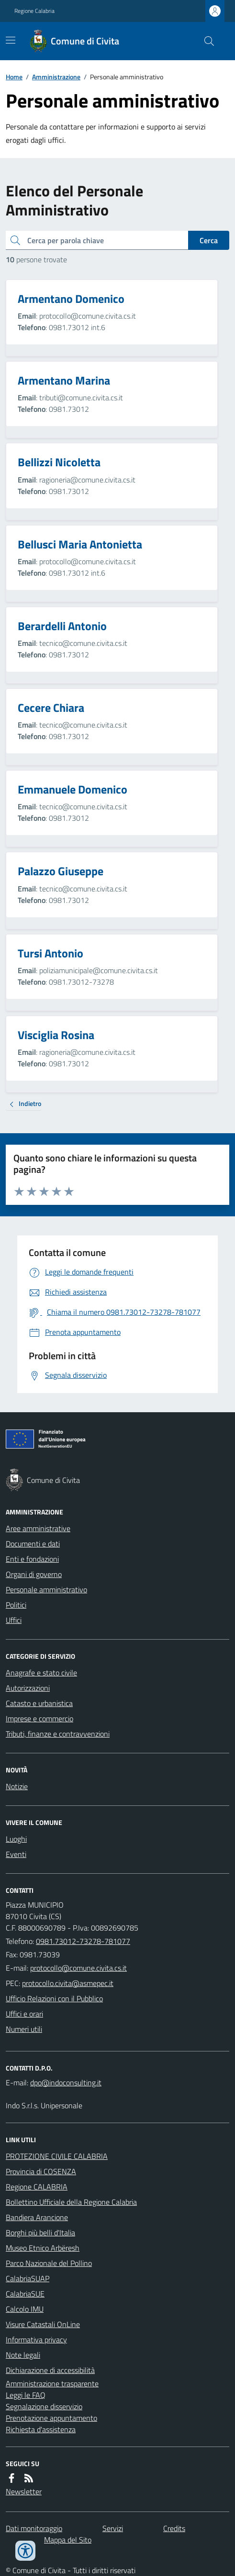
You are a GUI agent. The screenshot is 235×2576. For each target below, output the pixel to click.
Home (14, 77)
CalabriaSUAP (27, 2278)
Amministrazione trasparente (52, 2383)
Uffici (14, 1620)
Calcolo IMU (25, 2309)
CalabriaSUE (25, 2293)
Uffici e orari (24, 2013)
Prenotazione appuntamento (51, 2418)
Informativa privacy (36, 2339)
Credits (174, 2528)
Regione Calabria (34, 11)
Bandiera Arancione (37, 2217)
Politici (16, 1604)
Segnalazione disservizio (44, 2406)
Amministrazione (56, 77)
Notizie (17, 1786)
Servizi (112, 2528)
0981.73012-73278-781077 (83, 1941)
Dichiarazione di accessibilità (50, 2370)
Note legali (23, 2355)
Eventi (16, 1854)
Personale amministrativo (46, 1589)
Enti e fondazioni (32, 1559)
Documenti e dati (33, 1543)
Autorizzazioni (28, 1688)
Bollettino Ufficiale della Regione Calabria (71, 2202)
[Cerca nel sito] (205, 41)
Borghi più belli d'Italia (40, 2232)
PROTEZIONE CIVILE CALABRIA (57, 2156)
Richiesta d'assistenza (41, 2429)
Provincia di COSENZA (41, 2171)
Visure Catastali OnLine (43, 2324)
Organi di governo (34, 1574)
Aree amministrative (38, 1528)
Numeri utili (24, 2029)
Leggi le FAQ (25, 2395)
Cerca (209, 240)
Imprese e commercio (39, 1718)
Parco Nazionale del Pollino (49, 2263)
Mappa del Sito (67, 2539)
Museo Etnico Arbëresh (42, 2248)
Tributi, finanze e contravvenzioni (58, 1733)
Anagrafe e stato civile (41, 1672)
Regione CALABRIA (36, 2186)
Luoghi (16, 1839)
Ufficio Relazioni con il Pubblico (54, 1998)
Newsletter (24, 2491)
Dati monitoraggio (34, 2528)
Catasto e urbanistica (39, 1703)
